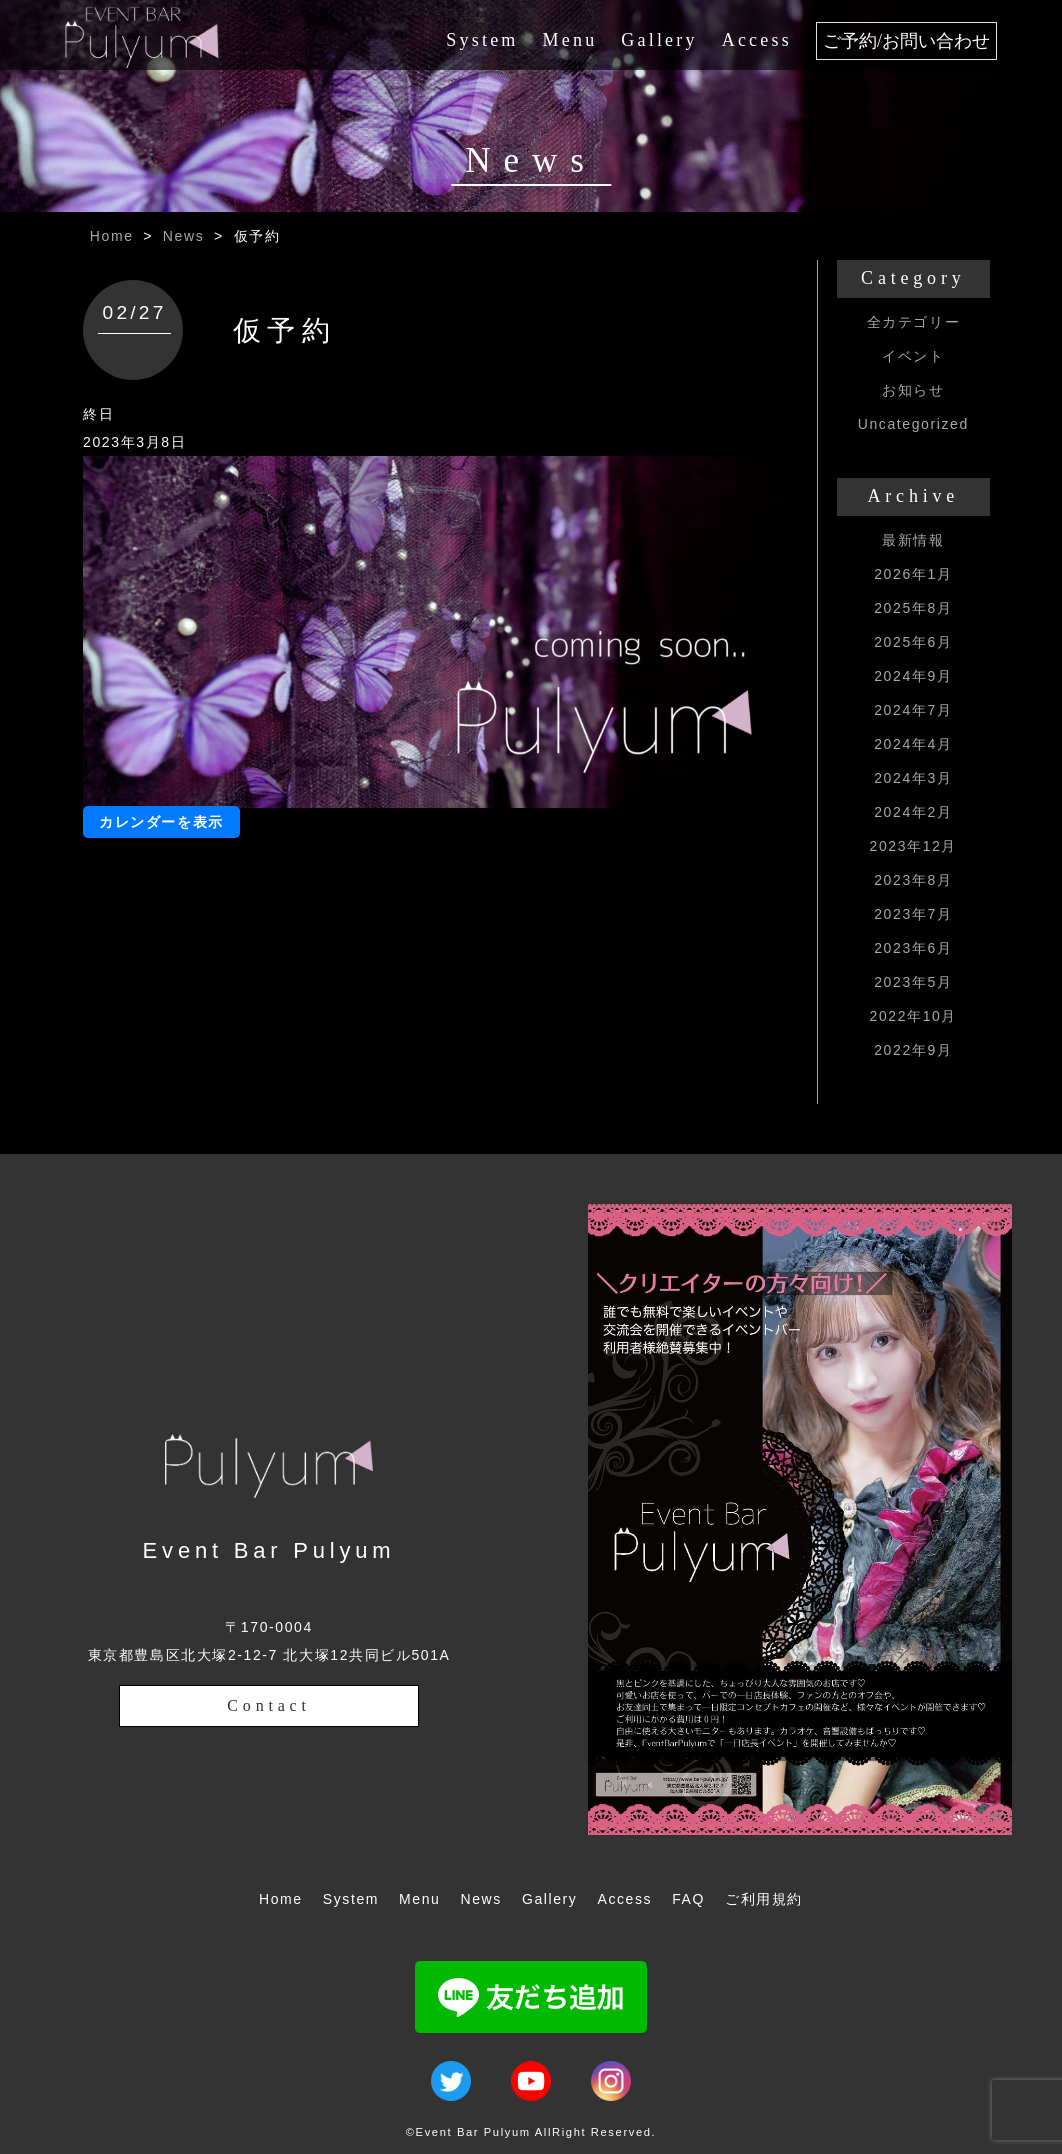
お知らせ (913, 390)
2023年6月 (913, 948)
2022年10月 (914, 1016)
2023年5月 (913, 982)
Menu (570, 40)
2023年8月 (913, 880)
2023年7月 (913, 914)
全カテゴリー (914, 322)
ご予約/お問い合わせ (906, 41)
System (482, 40)
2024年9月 (913, 676)
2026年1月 (913, 574)
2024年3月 (913, 778)
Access (757, 40)
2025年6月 (913, 642)
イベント (913, 356)
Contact (268, 1705)
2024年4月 (913, 744)
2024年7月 (913, 710)
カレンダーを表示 (161, 822)
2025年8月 (913, 608)
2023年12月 (914, 846)
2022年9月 (913, 1050)
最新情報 (913, 540)
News (183, 236)
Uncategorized (913, 424)
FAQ (688, 1899)
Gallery (659, 40)
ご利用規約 (764, 1899)
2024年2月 (913, 812)
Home (112, 236)
